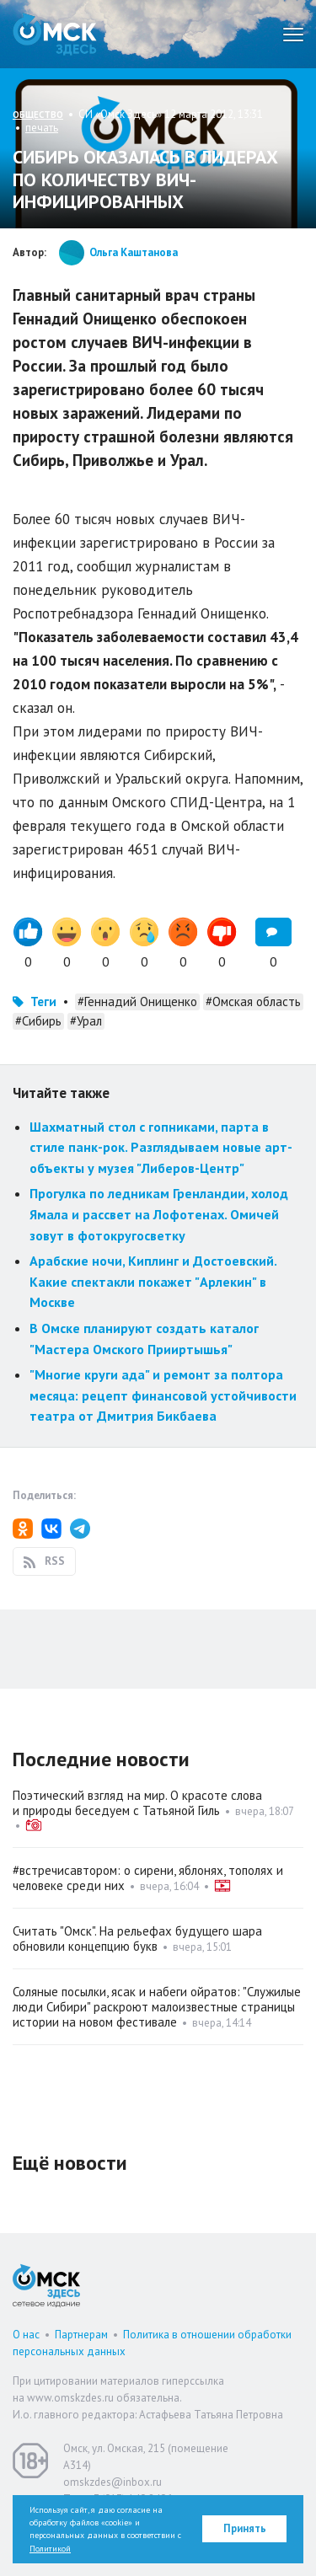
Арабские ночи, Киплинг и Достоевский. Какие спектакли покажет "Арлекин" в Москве (152, 1281)
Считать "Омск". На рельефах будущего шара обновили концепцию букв (137, 1938)
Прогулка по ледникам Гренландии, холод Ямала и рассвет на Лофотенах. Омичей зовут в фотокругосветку (158, 1214)
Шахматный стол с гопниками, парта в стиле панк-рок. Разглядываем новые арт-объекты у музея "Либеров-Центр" (160, 1147)
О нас (26, 2334)
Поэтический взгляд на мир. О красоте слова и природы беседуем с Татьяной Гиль (137, 1802)
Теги (43, 1001)
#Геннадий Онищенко (137, 1001)
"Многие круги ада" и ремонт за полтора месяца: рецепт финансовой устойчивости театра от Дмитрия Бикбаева (163, 1395)
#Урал (86, 1021)
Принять (244, 2528)
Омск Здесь (55, 34)
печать (41, 127)
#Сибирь (38, 1021)
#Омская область (253, 1001)
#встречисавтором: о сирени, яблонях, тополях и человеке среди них (148, 1877)
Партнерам (81, 2334)
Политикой (50, 2548)
